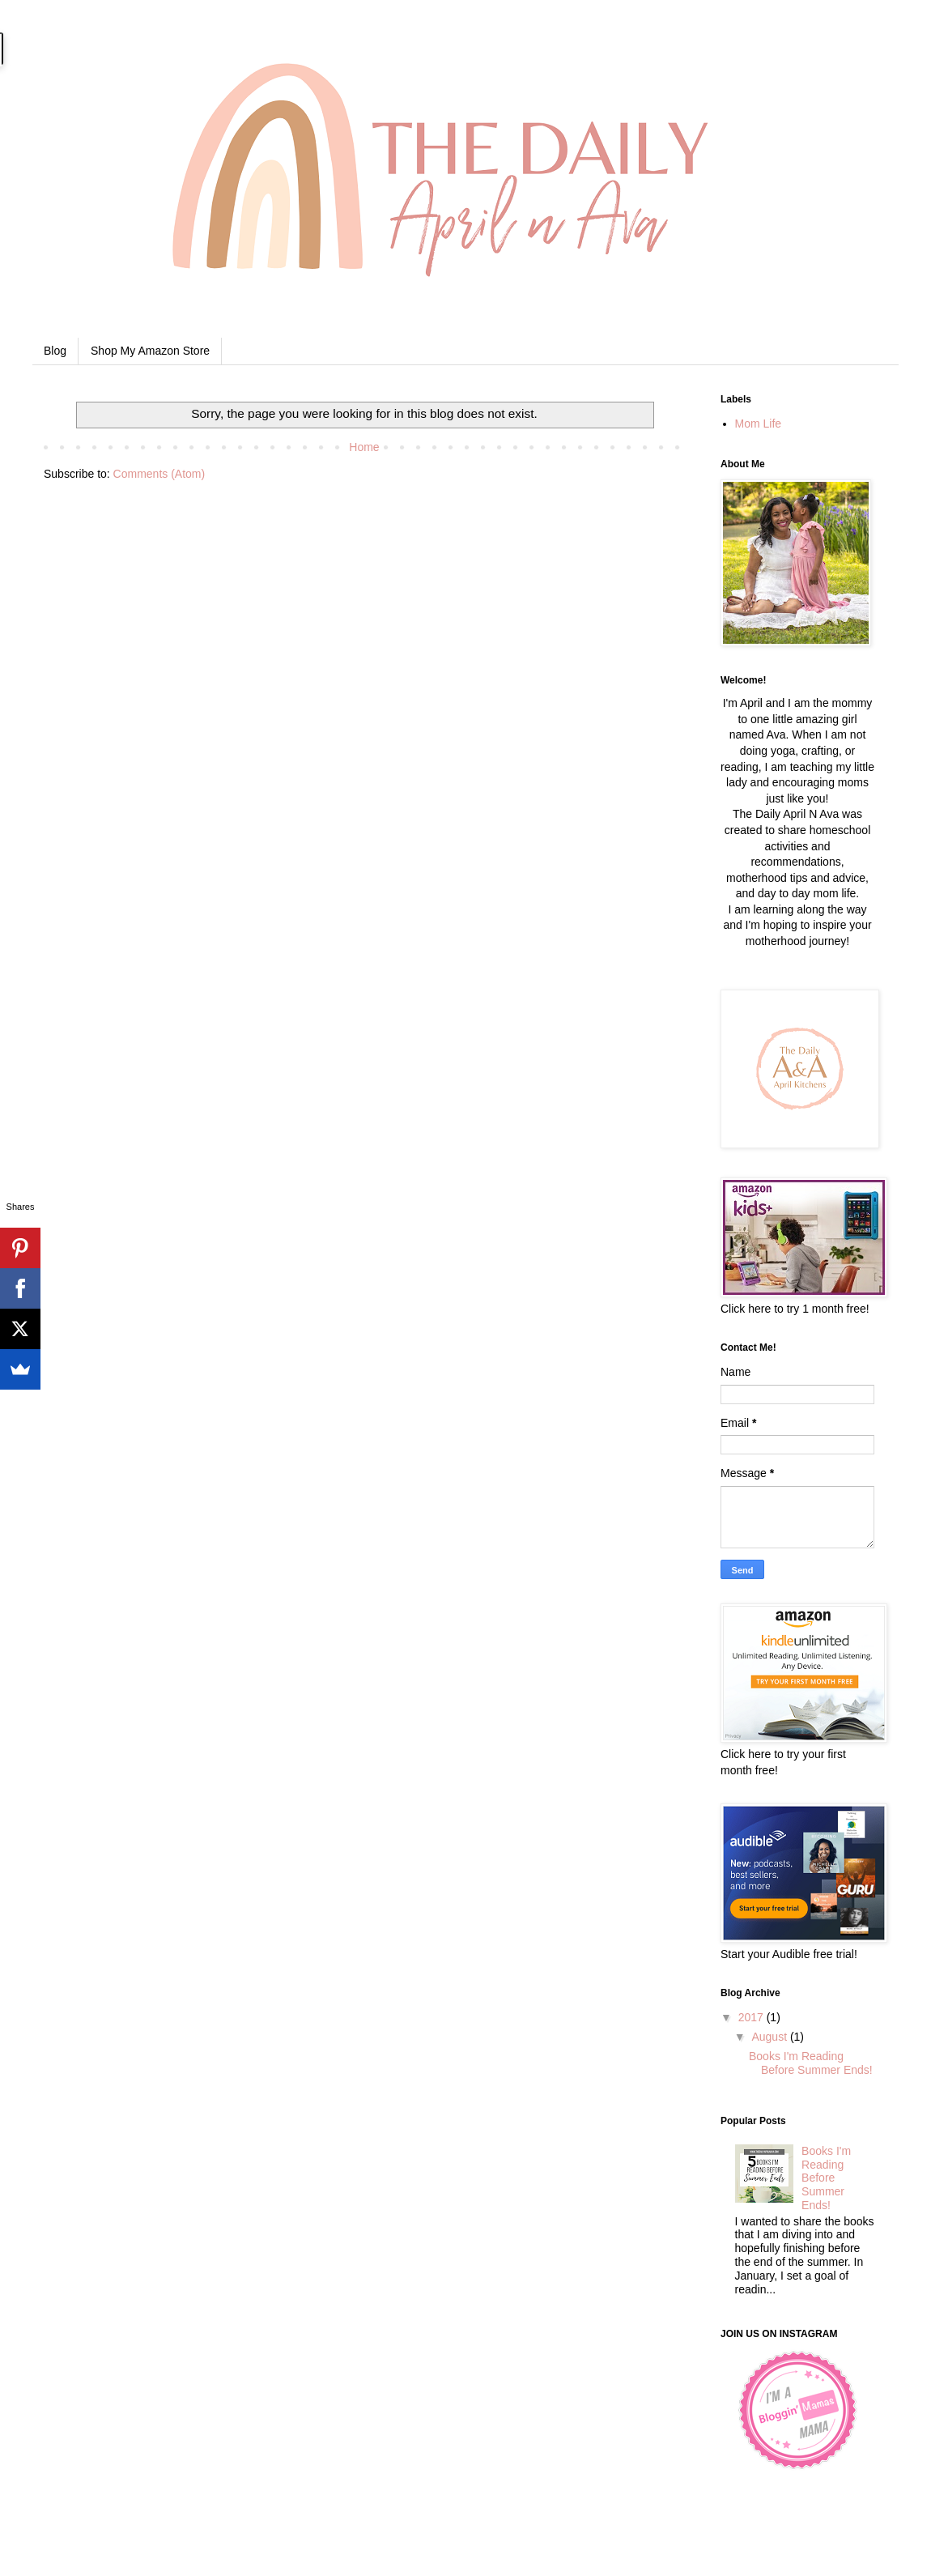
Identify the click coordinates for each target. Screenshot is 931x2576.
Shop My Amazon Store (150, 350)
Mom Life (758, 423)
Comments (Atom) (159, 473)
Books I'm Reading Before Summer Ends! (811, 2063)
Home (364, 447)
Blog (55, 350)
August (770, 2036)
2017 (752, 2017)
